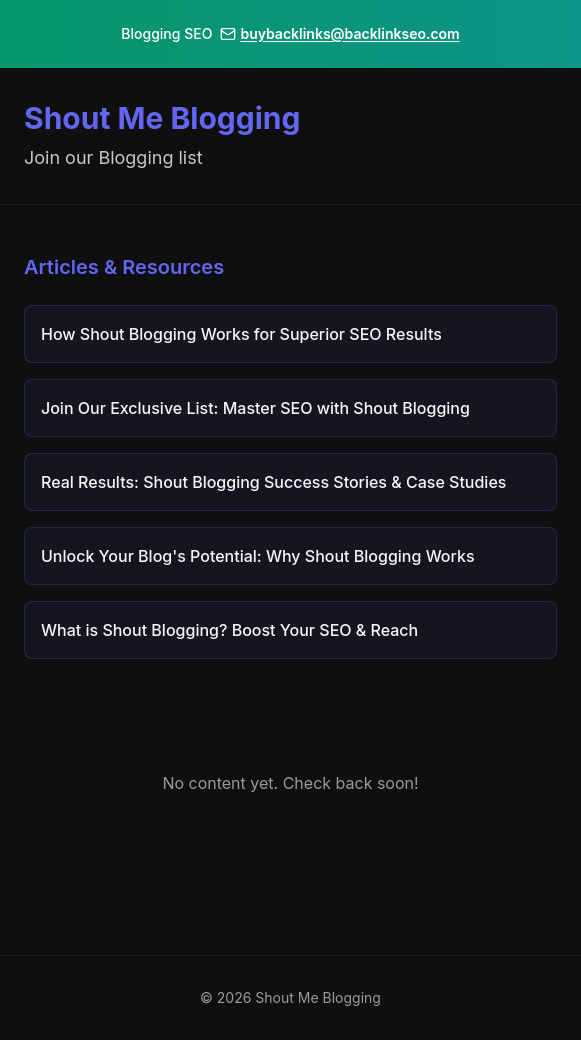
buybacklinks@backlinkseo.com (339, 33)
